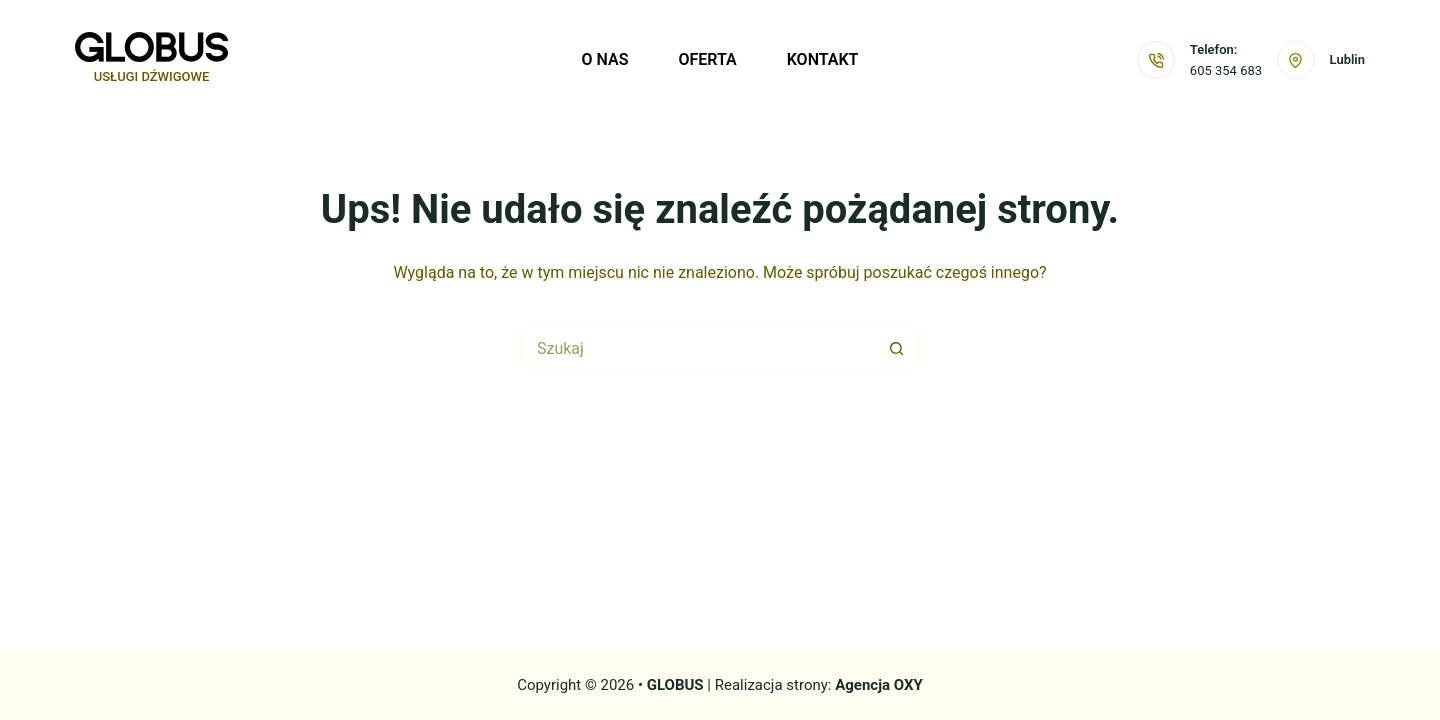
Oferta (707, 59)
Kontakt (823, 59)
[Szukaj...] (697, 348)
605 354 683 (1226, 70)
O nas (605, 59)
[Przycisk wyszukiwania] (897, 348)
